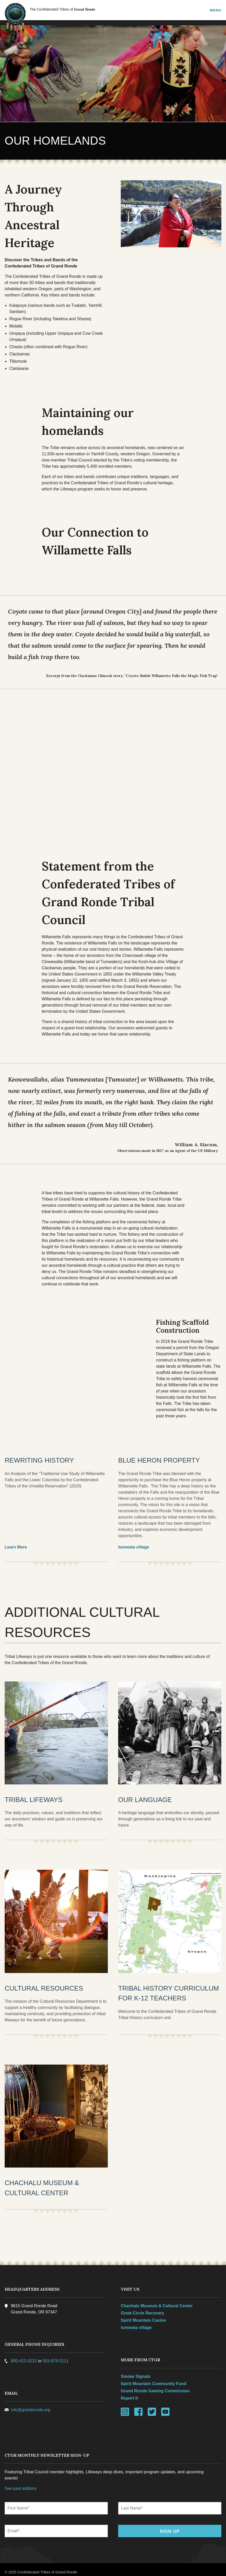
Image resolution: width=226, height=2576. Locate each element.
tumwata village (133, 1542)
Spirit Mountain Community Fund (153, 2378)
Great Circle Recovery (142, 2308)
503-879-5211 (56, 2356)
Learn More (16, 1542)
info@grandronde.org (31, 2404)
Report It (129, 2393)
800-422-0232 (24, 2356)
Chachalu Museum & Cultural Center (157, 2300)
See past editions (21, 2483)
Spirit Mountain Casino (143, 2315)
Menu (215, 10)
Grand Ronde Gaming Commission (155, 2386)
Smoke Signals (135, 2371)
